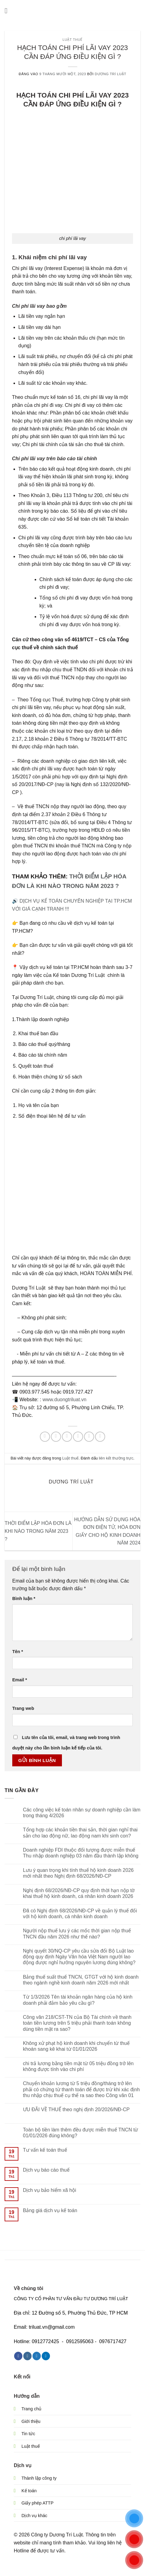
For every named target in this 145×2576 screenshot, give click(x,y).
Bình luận (23, 1598)
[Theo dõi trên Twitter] (36, 2356)
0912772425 (45, 2341)
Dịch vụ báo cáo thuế (46, 2170)
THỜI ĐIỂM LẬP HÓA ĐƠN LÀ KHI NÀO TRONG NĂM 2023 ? (38, 1531)
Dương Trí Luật (110, 74)
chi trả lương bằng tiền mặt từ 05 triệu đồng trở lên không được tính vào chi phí (78, 2066)
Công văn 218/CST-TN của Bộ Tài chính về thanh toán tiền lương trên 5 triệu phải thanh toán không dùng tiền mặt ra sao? (77, 2023)
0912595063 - (81, 2341)
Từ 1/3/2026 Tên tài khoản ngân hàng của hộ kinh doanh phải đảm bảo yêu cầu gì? (77, 1999)
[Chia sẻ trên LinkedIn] (100, 1437)
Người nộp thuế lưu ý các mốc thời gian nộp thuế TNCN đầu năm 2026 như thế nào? (77, 1933)
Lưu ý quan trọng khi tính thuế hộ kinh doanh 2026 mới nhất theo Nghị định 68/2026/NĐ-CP (78, 1873)
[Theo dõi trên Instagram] (27, 2356)
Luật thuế (72, 39)
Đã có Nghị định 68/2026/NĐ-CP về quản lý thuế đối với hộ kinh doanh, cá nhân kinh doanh (80, 1913)
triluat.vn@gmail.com (52, 2327)
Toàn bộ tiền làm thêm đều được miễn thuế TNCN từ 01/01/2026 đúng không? (80, 2132)
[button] (8, 10)
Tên (17, 1651)
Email (19, 1679)
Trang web (23, 1708)
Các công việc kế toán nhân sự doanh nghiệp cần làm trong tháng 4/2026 (81, 1812)
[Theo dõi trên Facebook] (18, 2356)
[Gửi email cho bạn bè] (78, 1437)
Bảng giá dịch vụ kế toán (50, 2210)
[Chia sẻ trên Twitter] (67, 1437)
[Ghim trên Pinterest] (89, 1437)
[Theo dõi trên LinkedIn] (46, 2356)
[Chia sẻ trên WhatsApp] (45, 1437)
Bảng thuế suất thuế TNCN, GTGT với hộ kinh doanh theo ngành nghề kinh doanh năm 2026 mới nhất (81, 1979)
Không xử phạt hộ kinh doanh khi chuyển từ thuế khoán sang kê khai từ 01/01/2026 (76, 2046)
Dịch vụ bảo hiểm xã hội (49, 2190)
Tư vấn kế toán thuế (45, 2150)
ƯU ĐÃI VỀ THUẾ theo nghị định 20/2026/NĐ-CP (76, 2109)
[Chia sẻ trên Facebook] (56, 1437)
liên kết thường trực (116, 1458)
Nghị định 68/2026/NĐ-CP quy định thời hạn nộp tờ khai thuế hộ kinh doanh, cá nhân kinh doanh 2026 (79, 1893)
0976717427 (112, 2341)
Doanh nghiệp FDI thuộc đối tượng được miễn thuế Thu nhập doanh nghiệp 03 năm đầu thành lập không (81, 1852)
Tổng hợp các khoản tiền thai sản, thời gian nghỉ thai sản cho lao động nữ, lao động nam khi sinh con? (80, 1832)
